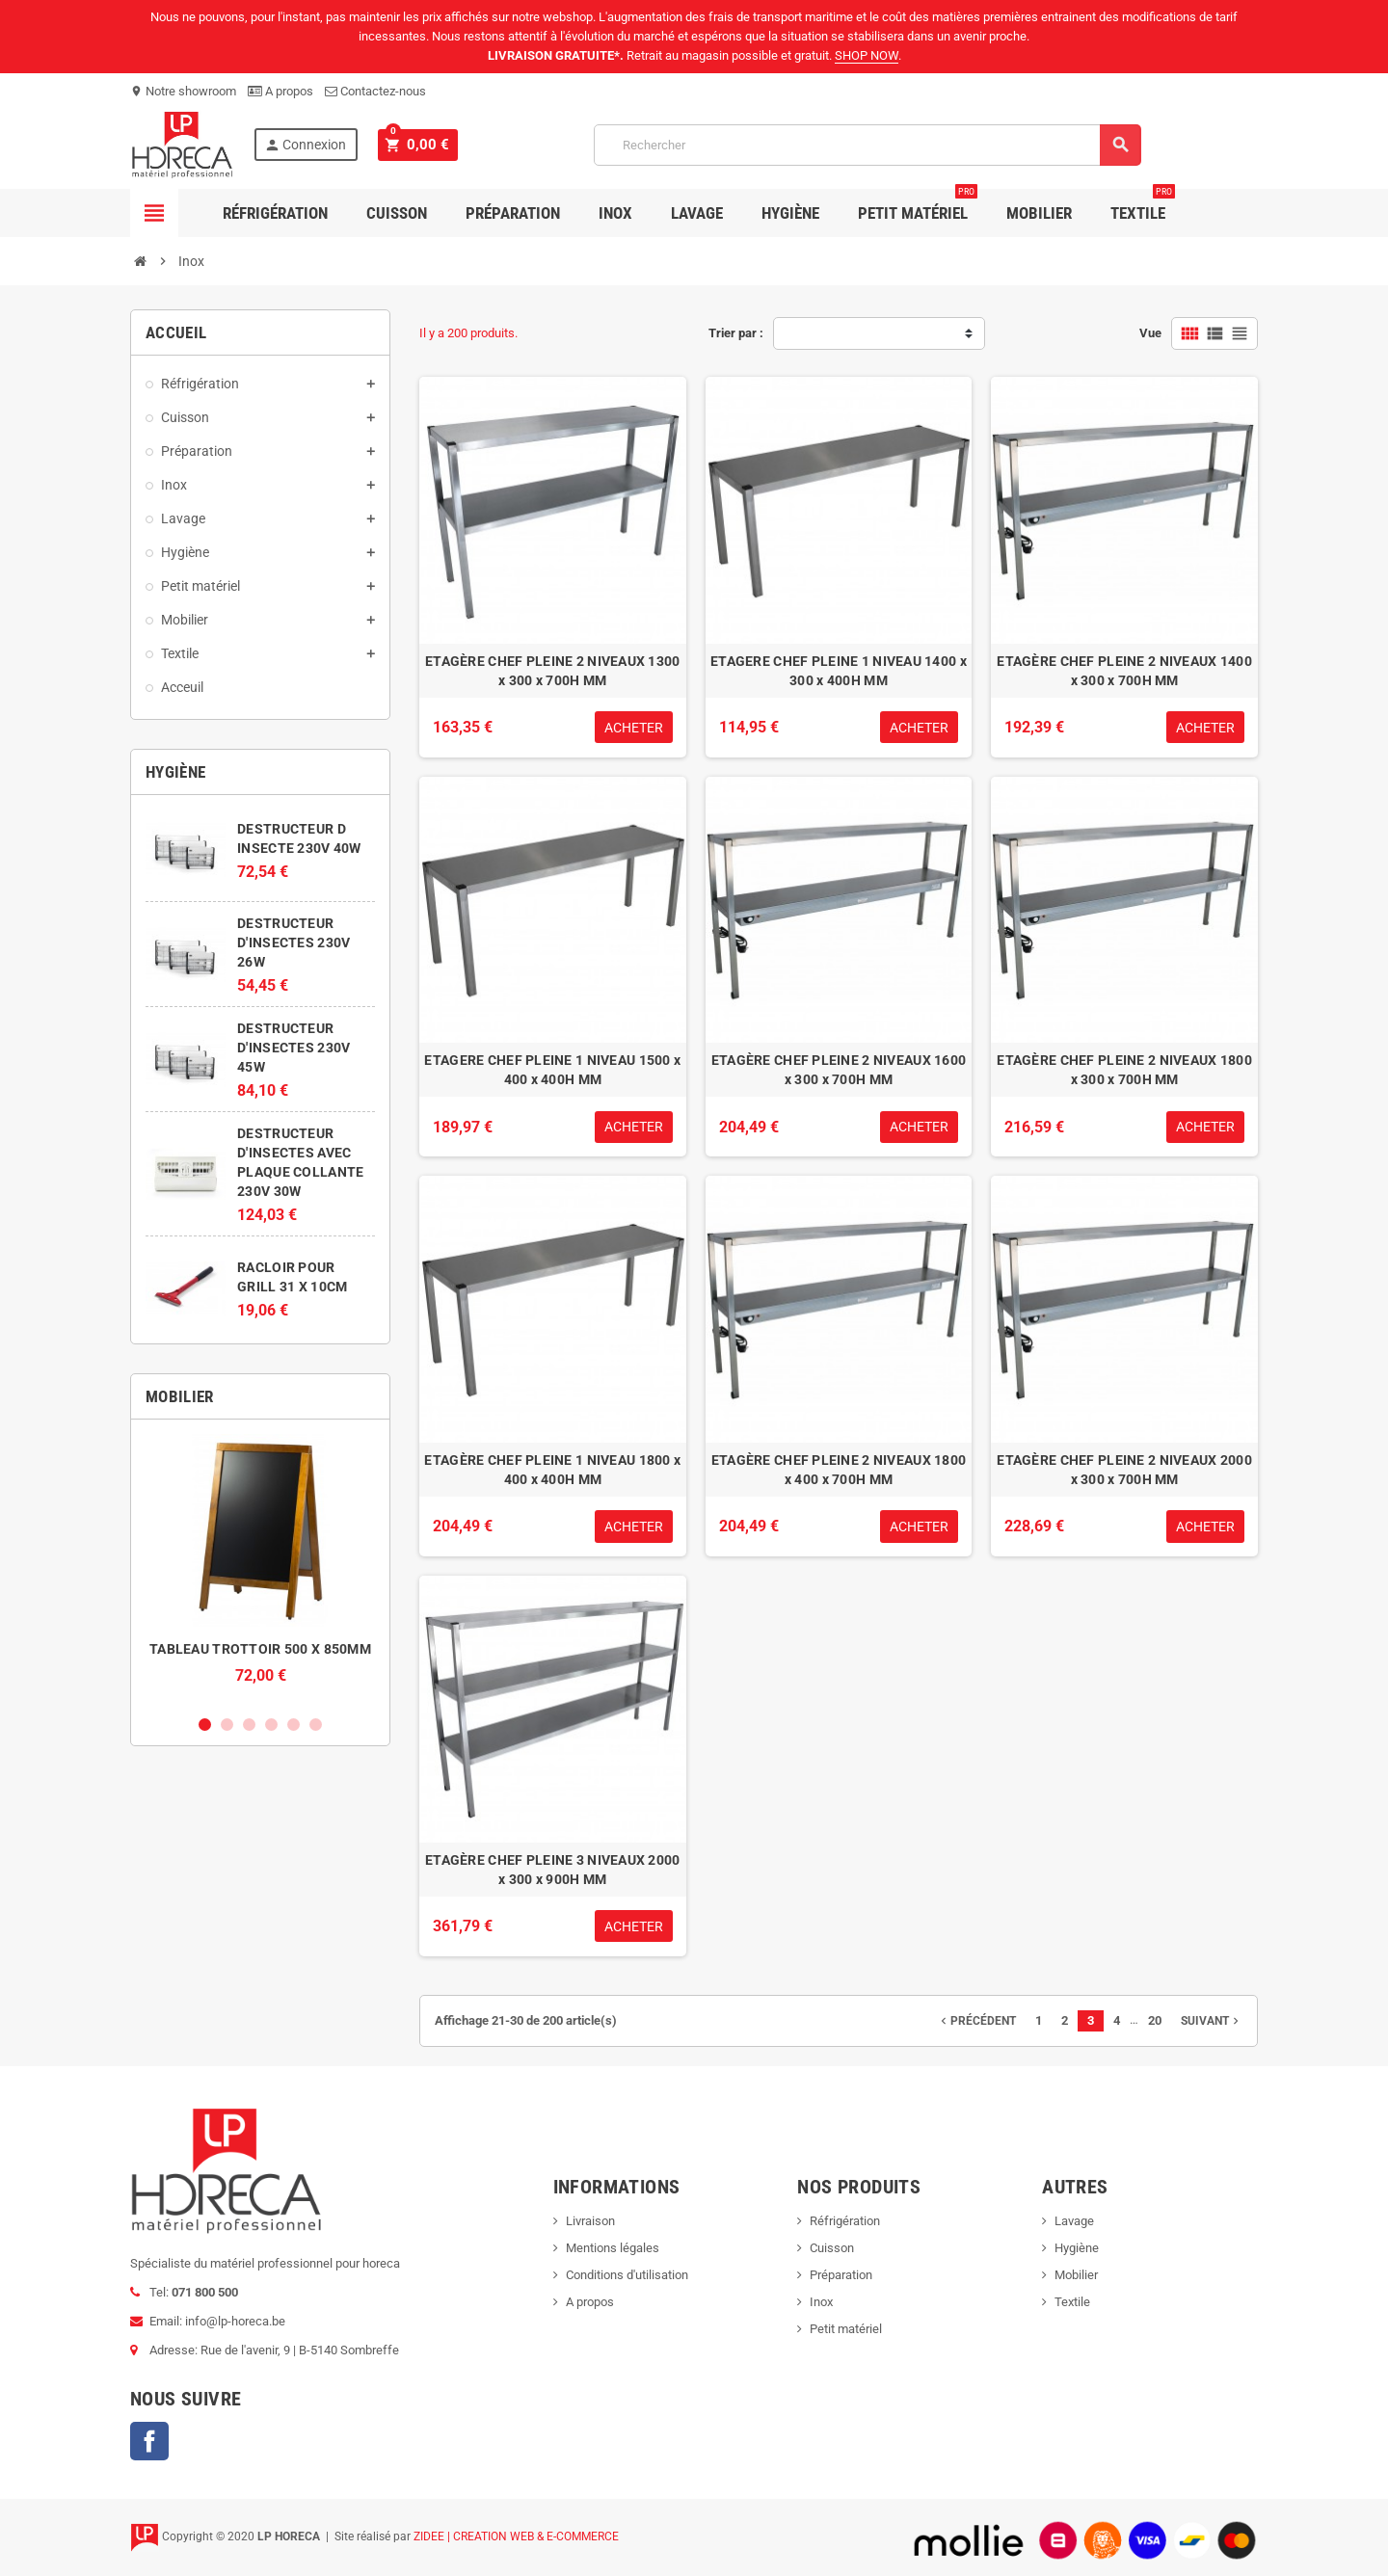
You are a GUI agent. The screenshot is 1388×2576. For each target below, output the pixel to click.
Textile (1142, 206)
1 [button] (205, 1724)
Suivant (1211, 2021)
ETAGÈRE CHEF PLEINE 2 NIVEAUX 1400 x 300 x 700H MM (1124, 670)
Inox (615, 213)
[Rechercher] (865, 145)
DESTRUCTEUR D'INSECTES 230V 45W (293, 1048)
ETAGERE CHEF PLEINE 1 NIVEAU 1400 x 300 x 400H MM (838, 670)
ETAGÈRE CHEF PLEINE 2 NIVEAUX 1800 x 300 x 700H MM (1124, 1069)
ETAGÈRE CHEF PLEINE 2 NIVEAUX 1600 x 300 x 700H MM (839, 1069)
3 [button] (249, 1724)
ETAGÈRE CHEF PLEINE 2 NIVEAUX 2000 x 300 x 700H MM (1124, 1469)
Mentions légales (612, 2248)
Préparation (513, 213)
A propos (280, 91)
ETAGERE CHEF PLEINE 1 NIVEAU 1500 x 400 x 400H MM (552, 1069)
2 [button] (227, 1724)
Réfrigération (275, 213)
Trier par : (735, 333)
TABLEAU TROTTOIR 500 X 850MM (260, 1649)
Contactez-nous (375, 91)
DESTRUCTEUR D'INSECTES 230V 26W (293, 942)
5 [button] (293, 1724)
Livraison (590, 2221)
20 (1154, 2020)
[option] (260, 1569)
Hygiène (790, 213)
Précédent (976, 2021)
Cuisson (396, 213)
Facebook (149, 2441)
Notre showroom (183, 91)
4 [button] (271, 1724)
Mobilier (1039, 213)
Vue (1150, 333)
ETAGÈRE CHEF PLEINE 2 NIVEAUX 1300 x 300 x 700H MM (553, 670)
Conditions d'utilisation (627, 2275)
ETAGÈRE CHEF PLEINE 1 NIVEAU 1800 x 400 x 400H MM (552, 1469)
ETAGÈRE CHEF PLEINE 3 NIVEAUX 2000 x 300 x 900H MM (553, 1869)
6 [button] (315, 1724)
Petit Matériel (917, 206)
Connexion (305, 145)
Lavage (697, 213)
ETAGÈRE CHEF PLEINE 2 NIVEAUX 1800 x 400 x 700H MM (839, 1469)
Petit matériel (846, 2329)
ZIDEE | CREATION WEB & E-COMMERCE (516, 2536)
